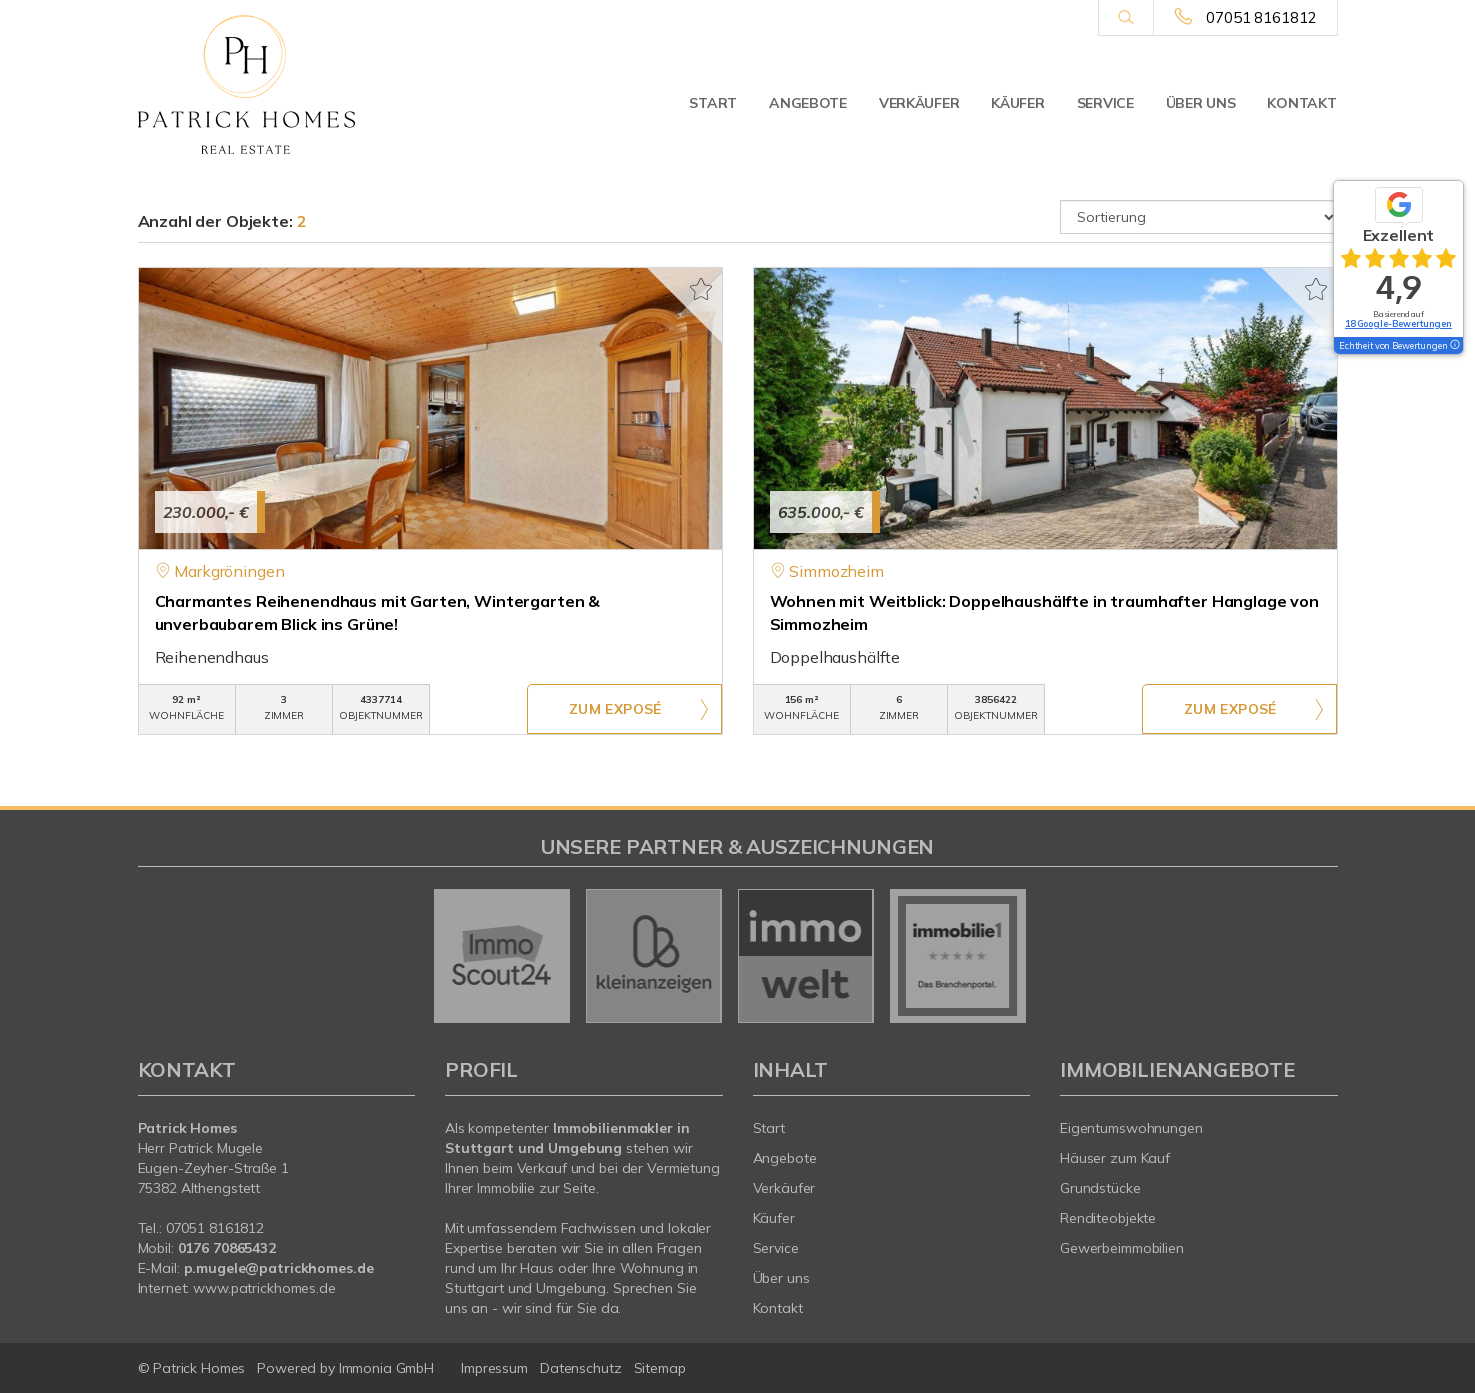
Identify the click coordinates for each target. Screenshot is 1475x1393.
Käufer (1017, 103)
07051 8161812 (1261, 17)
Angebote (808, 103)
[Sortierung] (1199, 217)
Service (1105, 103)
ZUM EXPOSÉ (615, 710)
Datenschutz (581, 1368)
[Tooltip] (1454, 346)
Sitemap (660, 1368)
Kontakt (1301, 103)
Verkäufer (919, 103)
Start (713, 103)
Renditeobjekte (1108, 1218)
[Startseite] (277, 85)
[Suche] (1125, 18)
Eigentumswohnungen (1131, 1128)
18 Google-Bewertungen (1398, 323)
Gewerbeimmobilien (1122, 1248)
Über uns (1201, 103)
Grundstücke (1100, 1188)
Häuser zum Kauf (1115, 1158)
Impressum (494, 1368)
